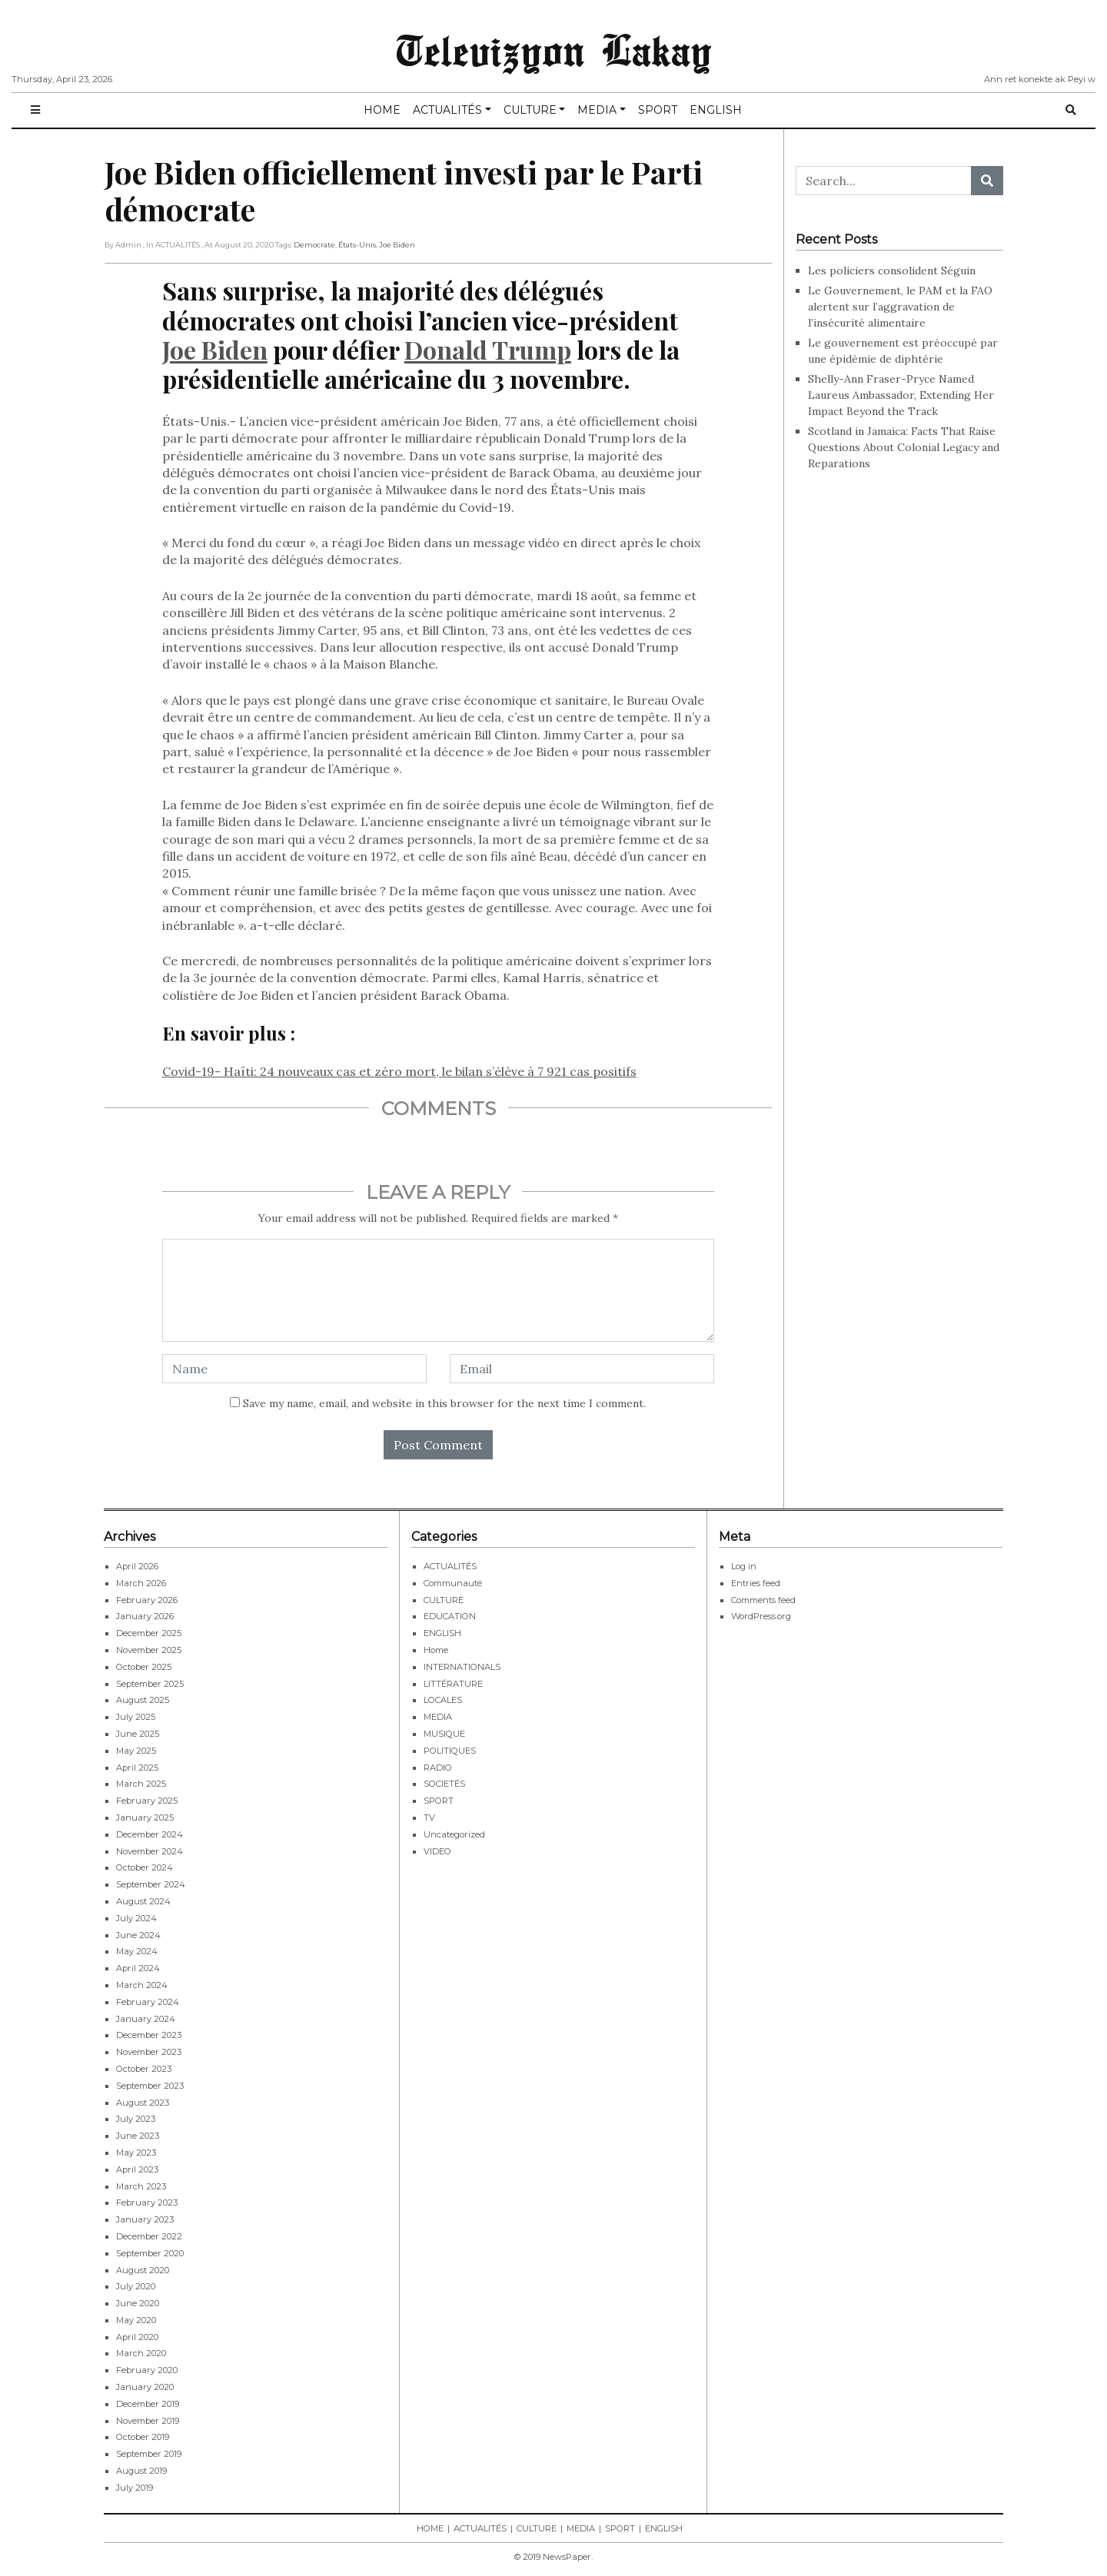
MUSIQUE (444, 1733)
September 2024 (150, 1884)
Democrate (314, 245)
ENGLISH (716, 110)
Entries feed (755, 1583)
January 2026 (145, 1616)
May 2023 (136, 2152)
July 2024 (136, 1918)
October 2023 (143, 2068)
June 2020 (137, 2303)
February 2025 (147, 1800)
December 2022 (149, 2236)
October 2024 (144, 1867)
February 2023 (147, 2202)
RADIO (438, 1767)
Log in (743, 1566)
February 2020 (147, 2370)
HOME (382, 110)
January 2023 (145, 2219)
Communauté (453, 1583)
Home (436, 1650)
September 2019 (148, 2453)
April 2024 (138, 1968)
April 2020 (137, 2337)
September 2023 (150, 2085)
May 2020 (136, 2320)
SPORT (657, 110)
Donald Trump (487, 349)
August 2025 (142, 1700)
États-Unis (357, 245)
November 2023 (148, 2052)
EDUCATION (450, 1616)
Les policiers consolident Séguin (893, 270)
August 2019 (141, 2470)
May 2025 (136, 1750)
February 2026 (147, 1600)
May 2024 (137, 1951)
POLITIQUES (450, 1750)
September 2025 (150, 1683)
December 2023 (148, 2035)
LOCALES (443, 1700)
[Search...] (884, 180)
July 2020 (135, 2286)
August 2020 (142, 2270)
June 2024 (138, 1935)
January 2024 (145, 2018)
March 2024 (142, 1985)
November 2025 (148, 1650)
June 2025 (137, 1733)
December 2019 (147, 2403)
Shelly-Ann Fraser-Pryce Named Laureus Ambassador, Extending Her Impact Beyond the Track (901, 395)
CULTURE (530, 110)
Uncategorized (454, 1834)
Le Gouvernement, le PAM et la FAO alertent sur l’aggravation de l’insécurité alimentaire (900, 307)
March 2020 (141, 2353)
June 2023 (137, 2135)
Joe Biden (397, 245)
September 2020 (150, 2253)
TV (429, 1817)
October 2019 (142, 2437)
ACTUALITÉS (447, 110)
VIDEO (437, 1851)
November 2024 (149, 1851)
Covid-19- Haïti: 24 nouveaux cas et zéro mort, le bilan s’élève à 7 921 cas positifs (399, 1071)
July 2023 (135, 2118)
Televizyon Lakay (554, 49)
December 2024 (149, 1834)
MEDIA (597, 110)
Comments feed (763, 1600)
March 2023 (141, 2186)
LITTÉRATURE (453, 1683)
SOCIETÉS (444, 1783)
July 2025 (135, 1716)
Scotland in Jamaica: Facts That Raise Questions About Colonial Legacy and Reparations (903, 447)
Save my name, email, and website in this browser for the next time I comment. (444, 1403)
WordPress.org (761, 1616)
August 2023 (142, 2102)
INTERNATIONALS (462, 1666)
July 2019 (134, 2487)
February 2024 (147, 2002)
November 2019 (147, 2420)
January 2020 (145, 2387)
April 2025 (137, 1767)
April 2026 (137, 1566)
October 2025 (143, 1666)
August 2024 (143, 1901)
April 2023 (137, 2169)
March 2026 (141, 1583)
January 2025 (145, 1817)
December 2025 (148, 1633)
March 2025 (141, 1783)
